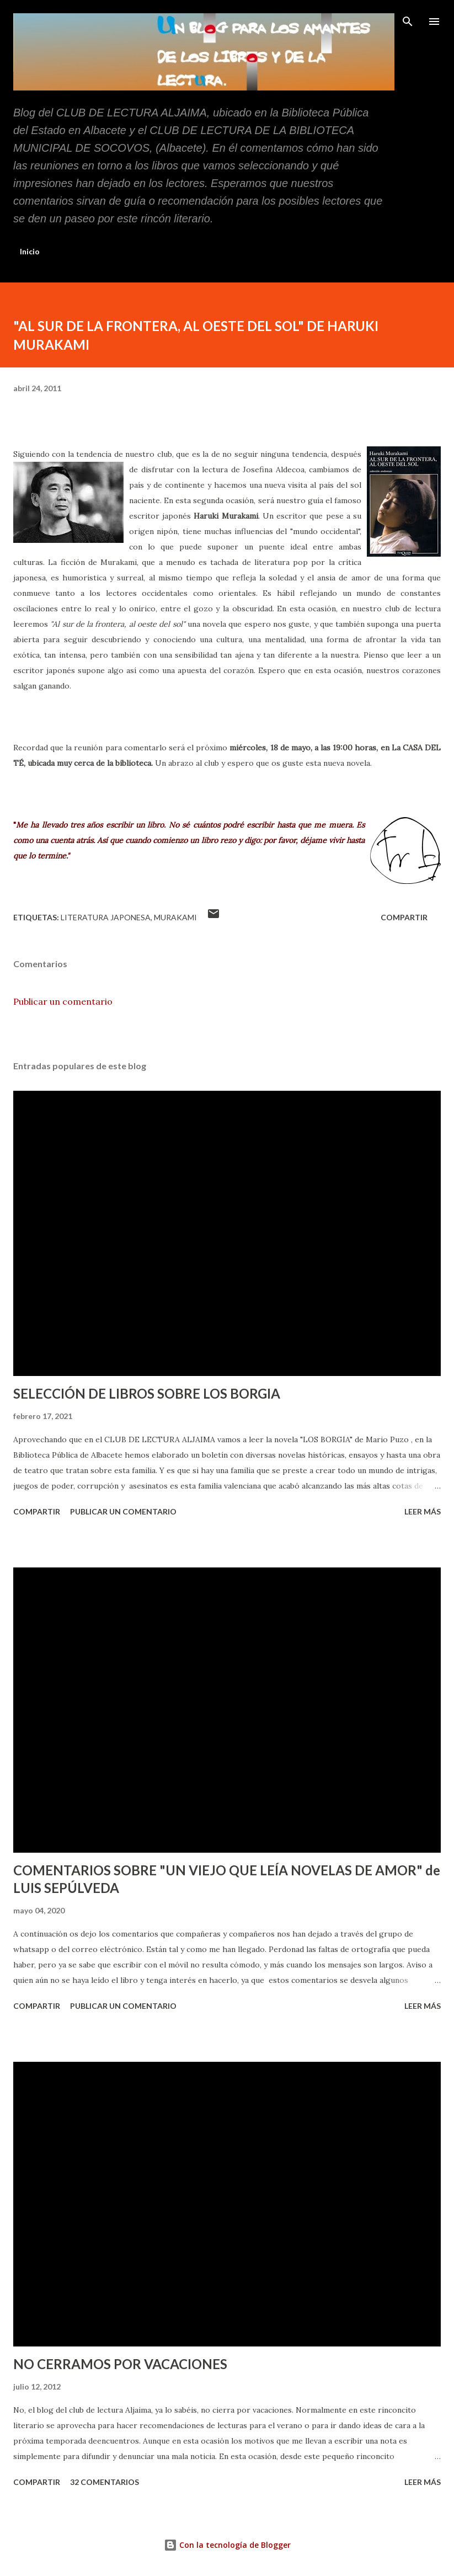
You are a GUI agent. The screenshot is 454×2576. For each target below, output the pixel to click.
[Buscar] (407, 19)
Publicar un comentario (63, 1001)
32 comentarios (104, 2482)
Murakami (175, 917)
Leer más (422, 1511)
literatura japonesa (106, 917)
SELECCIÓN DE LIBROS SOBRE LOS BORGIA (146, 1393)
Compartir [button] (404, 917)
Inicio (30, 251)
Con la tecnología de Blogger (227, 2545)
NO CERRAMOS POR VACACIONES (120, 2364)
